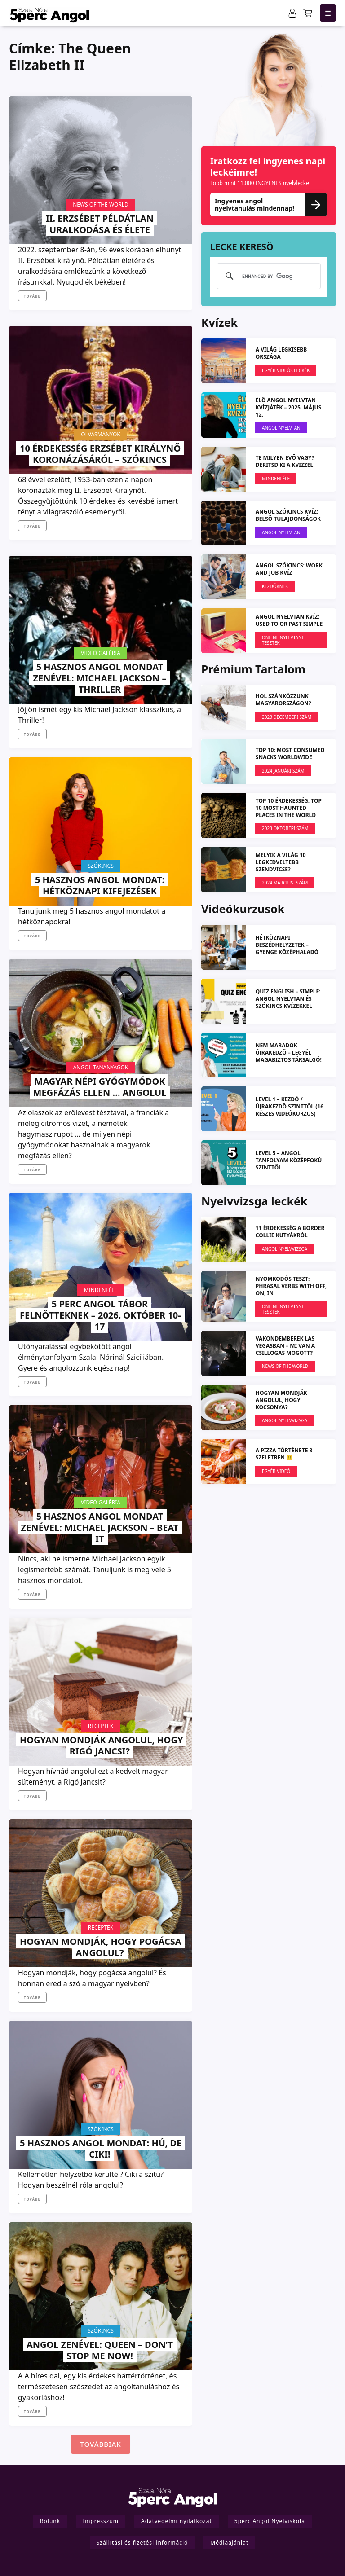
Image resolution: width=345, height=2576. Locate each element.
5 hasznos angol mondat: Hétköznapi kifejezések (99, 885)
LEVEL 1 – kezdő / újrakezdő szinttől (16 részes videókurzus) (289, 1106)
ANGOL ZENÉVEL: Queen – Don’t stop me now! (100, 2350)
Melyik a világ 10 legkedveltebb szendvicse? (281, 862)
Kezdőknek (275, 586)
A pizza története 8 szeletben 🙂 (284, 1453)
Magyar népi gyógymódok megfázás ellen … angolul (100, 1087)
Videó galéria (100, 653)
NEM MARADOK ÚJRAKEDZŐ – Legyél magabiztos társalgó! (289, 1053)
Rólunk (50, 2521)
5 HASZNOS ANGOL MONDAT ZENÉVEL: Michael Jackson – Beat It (100, 1527)
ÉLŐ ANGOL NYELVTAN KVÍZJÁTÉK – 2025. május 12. (289, 407)
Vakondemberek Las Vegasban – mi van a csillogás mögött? (285, 1346)
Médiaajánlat (229, 2542)
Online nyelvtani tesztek (282, 640)
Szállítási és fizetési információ (142, 2542)
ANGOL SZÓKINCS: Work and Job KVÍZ (289, 569)
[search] (267, 276)
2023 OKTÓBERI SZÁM (285, 828)
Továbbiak (100, 2444)
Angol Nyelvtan (281, 428)
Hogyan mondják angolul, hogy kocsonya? (281, 1400)
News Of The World (100, 204)
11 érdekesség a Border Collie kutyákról (290, 1231)
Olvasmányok (100, 434)
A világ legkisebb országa (281, 353)
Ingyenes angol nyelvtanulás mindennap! (269, 204)
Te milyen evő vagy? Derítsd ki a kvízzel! (285, 461)
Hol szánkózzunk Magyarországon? (283, 699)
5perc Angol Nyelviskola (269, 2521)
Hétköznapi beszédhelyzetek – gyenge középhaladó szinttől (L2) (287, 948)
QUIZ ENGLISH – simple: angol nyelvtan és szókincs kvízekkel (288, 999)
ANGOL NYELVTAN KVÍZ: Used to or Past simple (289, 620)
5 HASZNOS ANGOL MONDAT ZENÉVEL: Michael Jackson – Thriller (99, 678)
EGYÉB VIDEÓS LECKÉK (286, 370)
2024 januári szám (283, 771)
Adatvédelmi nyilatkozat (176, 2521)
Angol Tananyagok (100, 1067)
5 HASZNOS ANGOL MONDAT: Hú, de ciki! (100, 2148)
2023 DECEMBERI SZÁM (286, 717)
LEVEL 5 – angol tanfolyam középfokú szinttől (289, 1160)
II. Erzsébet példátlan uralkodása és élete (100, 224)
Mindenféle (101, 1290)
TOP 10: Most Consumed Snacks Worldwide (290, 753)
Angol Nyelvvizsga (284, 1249)
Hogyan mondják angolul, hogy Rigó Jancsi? (101, 1745)
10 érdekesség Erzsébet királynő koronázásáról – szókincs (100, 454)
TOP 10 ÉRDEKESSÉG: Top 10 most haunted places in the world (289, 808)
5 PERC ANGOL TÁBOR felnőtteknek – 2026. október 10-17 (100, 1315)
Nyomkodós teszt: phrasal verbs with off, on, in (291, 1286)
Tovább (32, 296)
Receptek (100, 1726)
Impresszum (101, 2521)
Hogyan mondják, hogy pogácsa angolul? (100, 1947)
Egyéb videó (276, 1471)
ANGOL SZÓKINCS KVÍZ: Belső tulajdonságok (288, 515)
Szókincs (101, 866)
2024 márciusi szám (285, 882)
